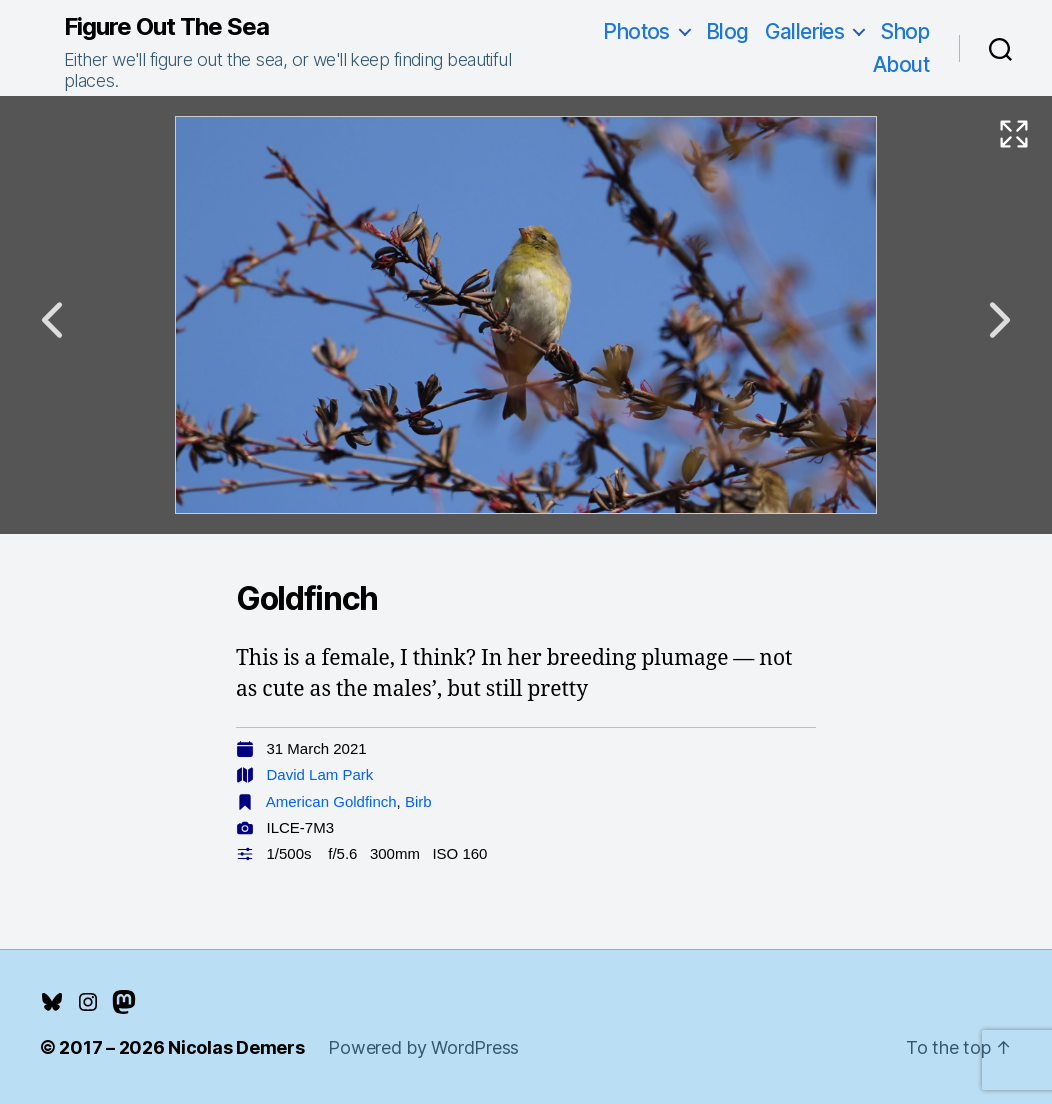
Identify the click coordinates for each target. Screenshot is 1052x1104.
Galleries (805, 31)
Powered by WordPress (423, 1047)
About (901, 64)
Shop (904, 31)
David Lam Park (320, 774)
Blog (727, 31)
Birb (418, 801)
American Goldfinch (331, 801)
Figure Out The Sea (166, 27)
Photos (636, 31)
